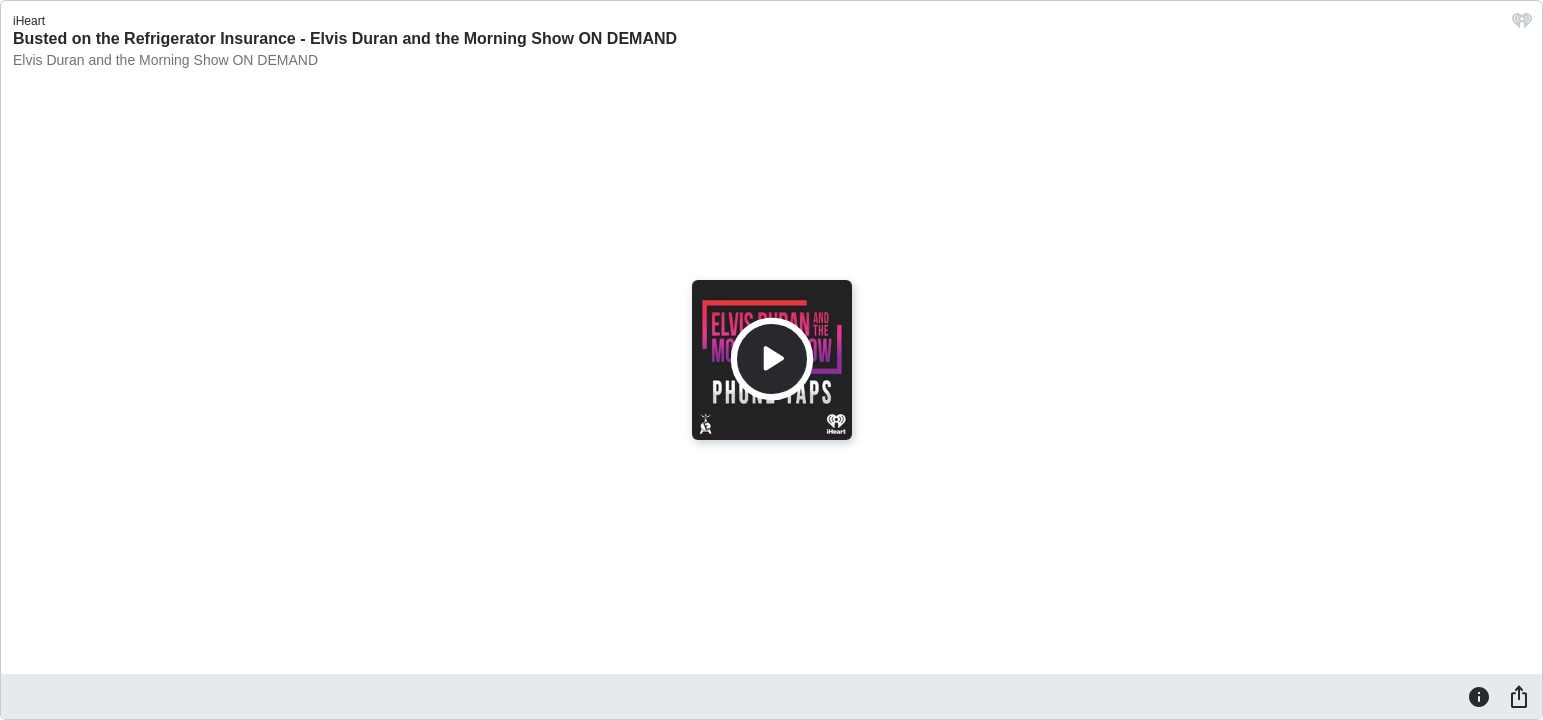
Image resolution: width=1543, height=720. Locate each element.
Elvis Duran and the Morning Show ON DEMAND (165, 60)
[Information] (1479, 696)
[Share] (1519, 696)
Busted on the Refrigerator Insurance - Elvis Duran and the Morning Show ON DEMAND (345, 38)
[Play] (772, 359)
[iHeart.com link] (1522, 25)
